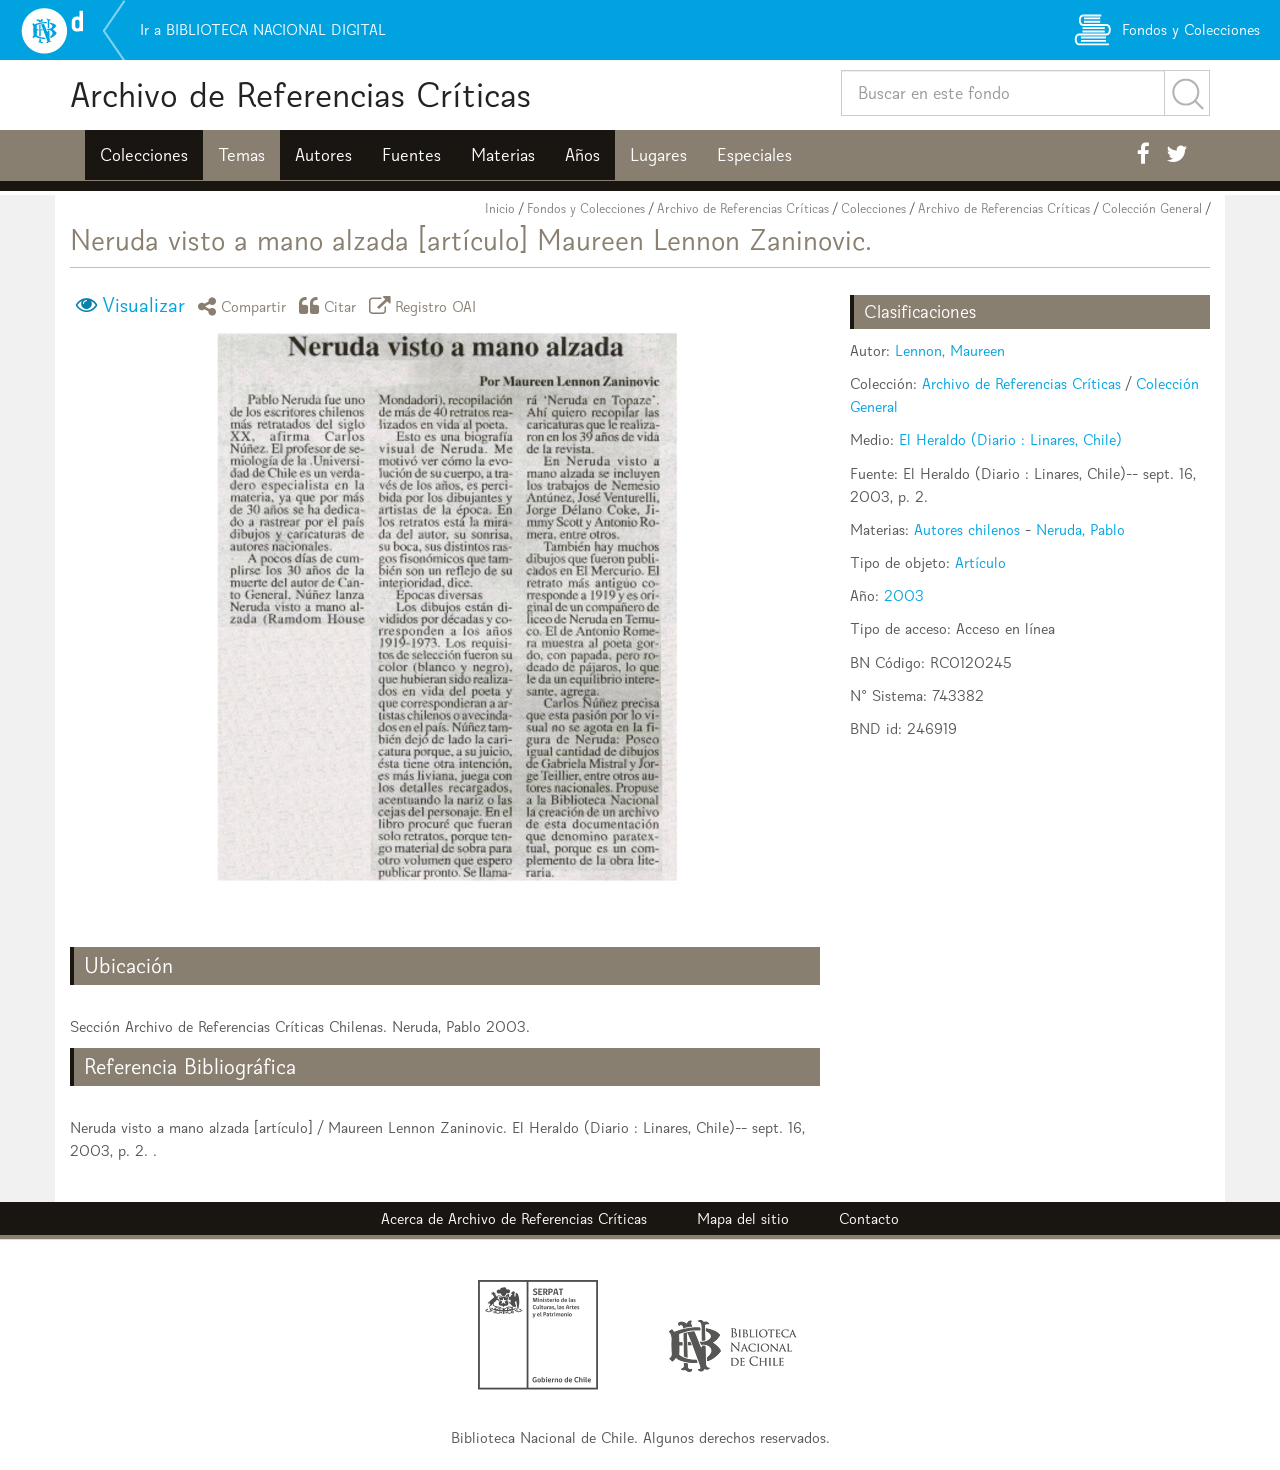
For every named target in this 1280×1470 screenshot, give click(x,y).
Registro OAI (426, 305)
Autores (323, 155)
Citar (331, 305)
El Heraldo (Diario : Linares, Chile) (1010, 439)
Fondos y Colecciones (586, 208)
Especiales (754, 155)
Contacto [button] (869, 1218)
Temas (241, 155)
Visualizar (143, 305)
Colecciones (144, 155)
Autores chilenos (967, 529)
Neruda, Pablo (1080, 529)
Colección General (1152, 208)
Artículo (980, 562)
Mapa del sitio (743, 1218)
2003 (904, 595)
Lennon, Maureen (950, 350)
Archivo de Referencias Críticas (300, 94)
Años (582, 155)
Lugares (658, 155)
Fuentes (411, 155)
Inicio (500, 208)
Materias (503, 155)
